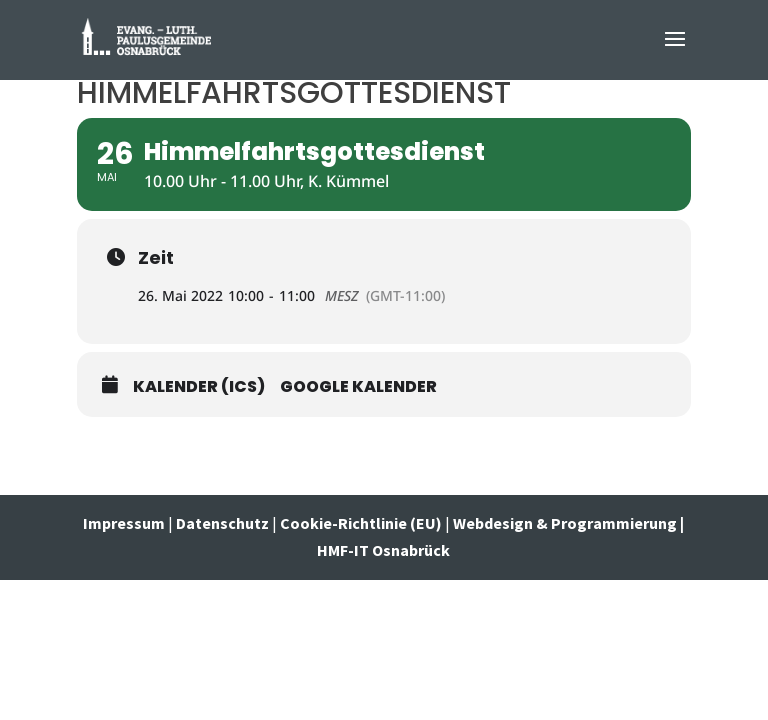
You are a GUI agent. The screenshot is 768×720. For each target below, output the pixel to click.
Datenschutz (222, 523)
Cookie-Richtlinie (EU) (361, 523)
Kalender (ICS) (199, 387)
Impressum (125, 523)
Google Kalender (358, 387)
